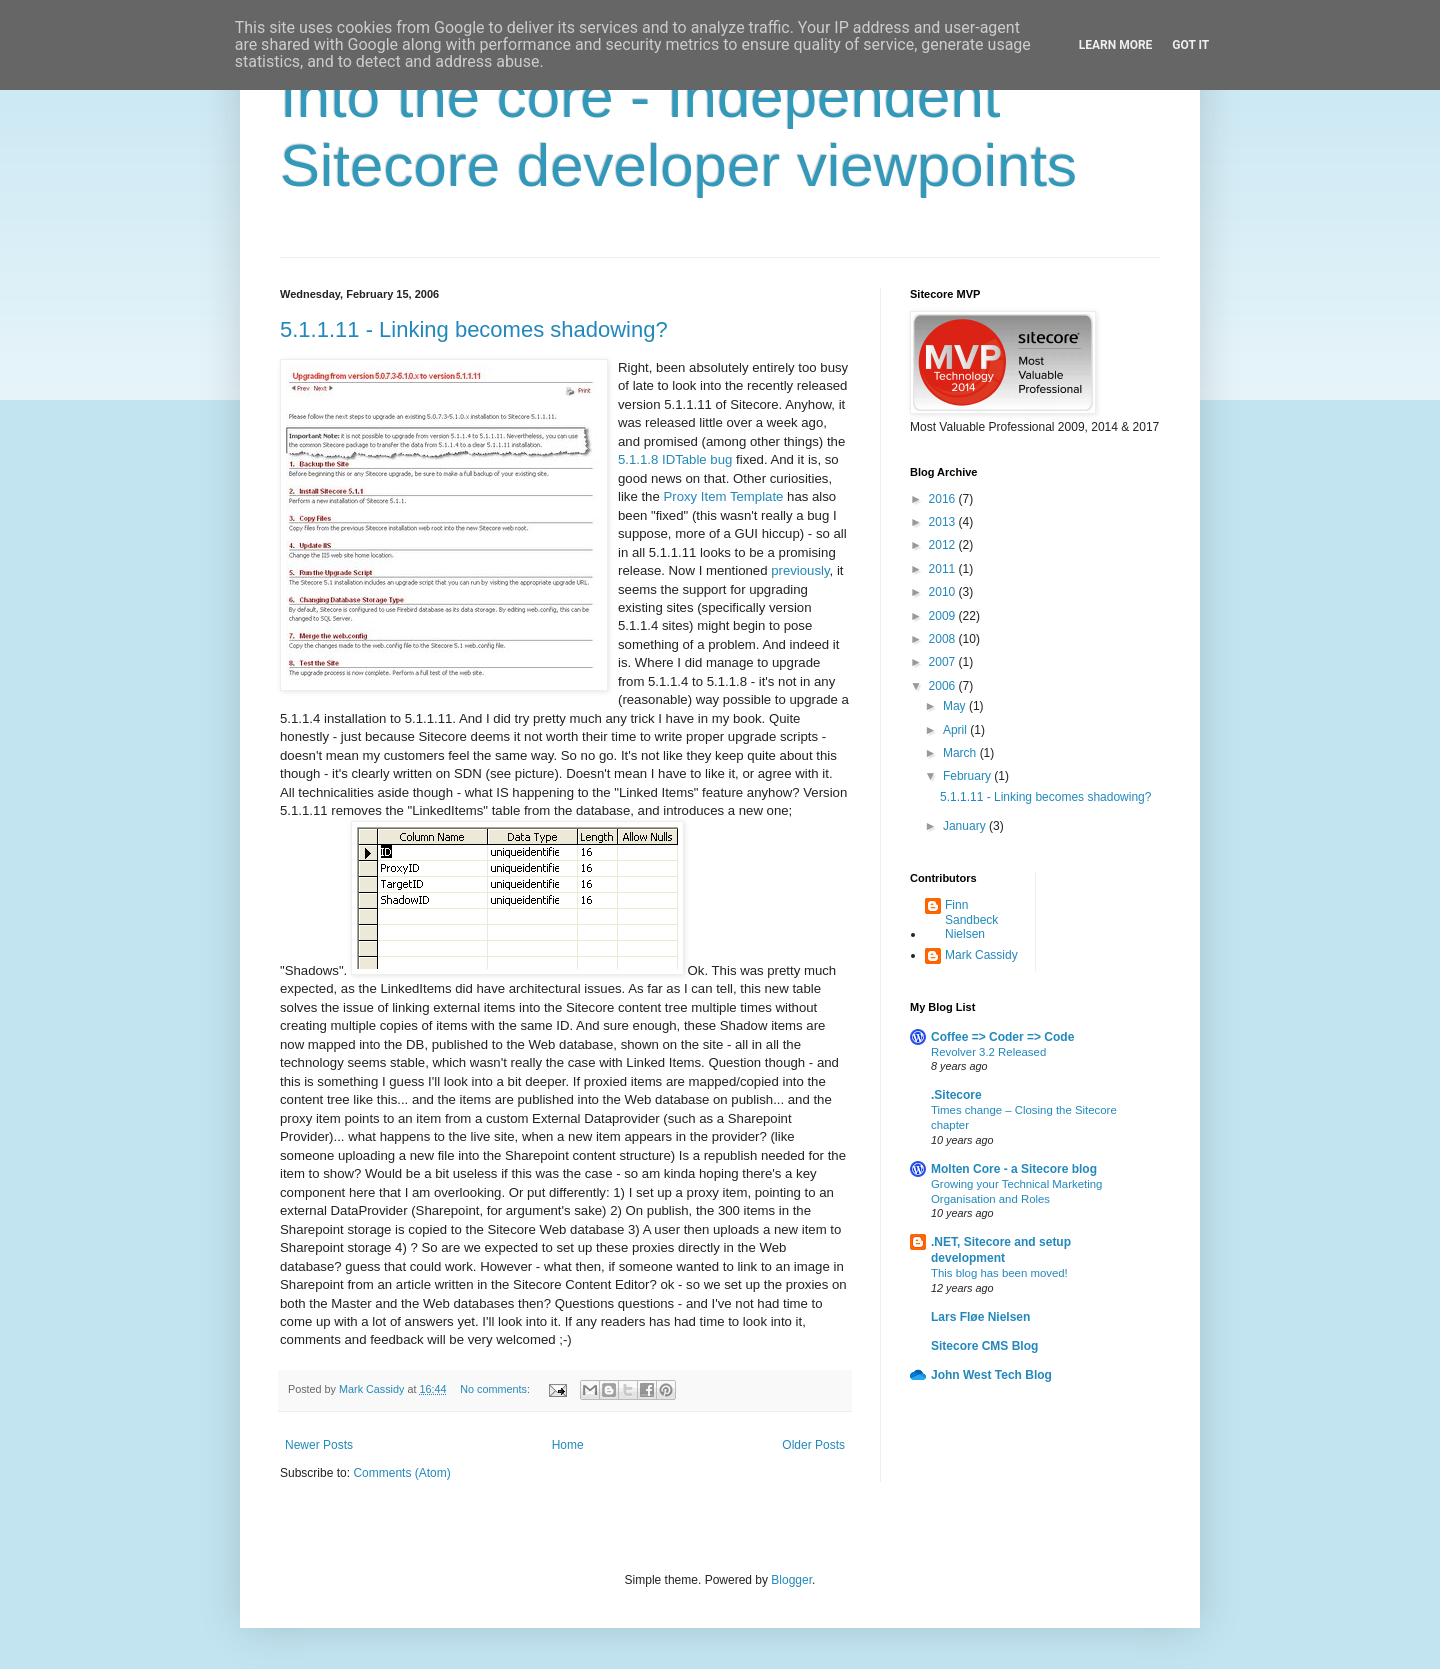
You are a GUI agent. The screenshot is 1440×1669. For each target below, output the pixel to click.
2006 (944, 686)
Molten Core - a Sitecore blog (1014, 1169)
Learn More (1116, 45)
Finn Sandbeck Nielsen (971, 919)
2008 (944, 639)
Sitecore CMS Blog (984, 1346)
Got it (1190, 45)
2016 (944, 499)
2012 (944, 545)
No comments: (496, 1389)
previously (800, 570)
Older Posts (813, 1445)
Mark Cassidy (981, 955)
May (956, 706)
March (961, 753)
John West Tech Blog (991, 1375)
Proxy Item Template (723, 496)
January (966, 826)
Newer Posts (319, 1445)
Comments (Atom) (401, 1473)
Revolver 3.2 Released (988, 1052)
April (956, 730)
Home (568, 1445)
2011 (944, 569)
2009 (944, 616)
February (968, 776)
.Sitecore (956, 1095)
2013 (944, 522)
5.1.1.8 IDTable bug (675, 459)
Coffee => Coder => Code (1002, 1037)
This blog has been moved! (999, 1273)
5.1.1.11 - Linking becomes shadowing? (474, 329)
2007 (944, 662)
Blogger (791, 1580)
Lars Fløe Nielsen (980, 1317)
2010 (944, 592)
